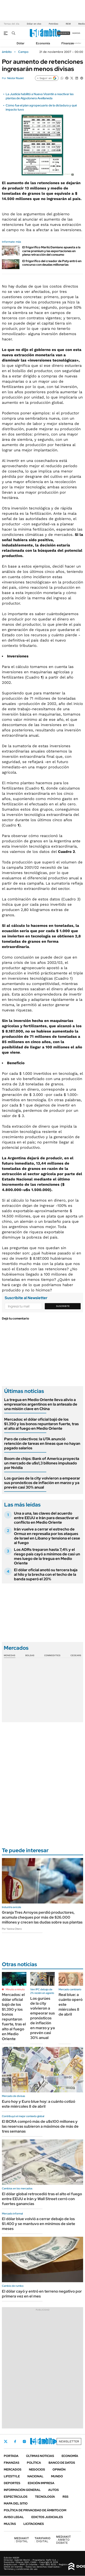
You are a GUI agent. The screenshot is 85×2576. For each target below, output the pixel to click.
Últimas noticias (40, 2456)
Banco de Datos (62, 2463)
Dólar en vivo (34, 23)
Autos (53, 2490)
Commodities (52, 1655)
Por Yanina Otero (12, 1928)
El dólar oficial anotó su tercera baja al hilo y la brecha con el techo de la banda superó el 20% (45, 1574)
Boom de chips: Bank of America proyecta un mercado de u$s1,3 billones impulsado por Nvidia (41, 1463)
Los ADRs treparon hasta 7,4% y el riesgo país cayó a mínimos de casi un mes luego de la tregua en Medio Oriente (47, 1556)
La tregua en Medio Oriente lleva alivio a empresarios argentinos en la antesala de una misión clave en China (40, 1404)
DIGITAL (21, 2539)
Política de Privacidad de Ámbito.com (35, 2510)
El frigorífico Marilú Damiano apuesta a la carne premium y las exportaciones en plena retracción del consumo (51, 250)
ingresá (76, 33)
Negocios (37, 2469)
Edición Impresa (41, 2483)
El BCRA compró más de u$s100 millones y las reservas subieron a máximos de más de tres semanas (40, 2126)
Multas (10, 2524)
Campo (23, 51)
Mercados (12, 2469)
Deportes (12, 2483)
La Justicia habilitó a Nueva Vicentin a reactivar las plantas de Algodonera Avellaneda (39, 96)
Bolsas (29, 1655)
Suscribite (63, 1306)
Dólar (21, 43)
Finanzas (67, 43)
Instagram (24, 2441)
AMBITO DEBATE (63, 2539)
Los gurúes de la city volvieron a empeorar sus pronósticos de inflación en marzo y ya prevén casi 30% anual (42, 1483)
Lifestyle (12, 2476)
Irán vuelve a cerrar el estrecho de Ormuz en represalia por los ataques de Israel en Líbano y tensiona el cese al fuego (47, 1536)
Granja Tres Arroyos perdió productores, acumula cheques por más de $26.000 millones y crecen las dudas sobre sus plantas (42, 1917)
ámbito (7, 51)
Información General (22, 2490)
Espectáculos (15, 2497)
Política (34, 2463)
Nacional (35, 2476)
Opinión (59, 2469)
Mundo (57, 2476)
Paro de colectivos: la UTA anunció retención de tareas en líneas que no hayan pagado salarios (42, 1443)
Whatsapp (55, 2441)
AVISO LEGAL (14, 2517)
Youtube (44, 2441)
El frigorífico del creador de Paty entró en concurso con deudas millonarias (51, 263)
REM (68, 23)
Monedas (9, 1655)
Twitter (6, 2441)
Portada (11, 2456)
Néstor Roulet (15, 78)
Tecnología (45, 2497)
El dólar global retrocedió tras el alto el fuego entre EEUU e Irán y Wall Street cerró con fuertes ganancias (42, 2198)
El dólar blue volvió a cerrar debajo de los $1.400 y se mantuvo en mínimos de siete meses (38, 2223)
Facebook (15, 2441)
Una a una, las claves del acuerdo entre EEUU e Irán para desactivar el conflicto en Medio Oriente (46, 1518)
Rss (65, 2497)
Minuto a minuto (15, 1989)
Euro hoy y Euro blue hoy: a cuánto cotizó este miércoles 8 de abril (38, 2104)
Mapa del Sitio (16, 2503)
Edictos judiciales (47, 2517)
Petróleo (53, 23)
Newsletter (76, 43)
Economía (43, 43)
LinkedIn (34, 2441)
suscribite (63, 33)
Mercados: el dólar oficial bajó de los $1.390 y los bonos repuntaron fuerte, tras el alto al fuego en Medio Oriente (41, 1424)
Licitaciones (33, 2524)
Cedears (75, 1655)
